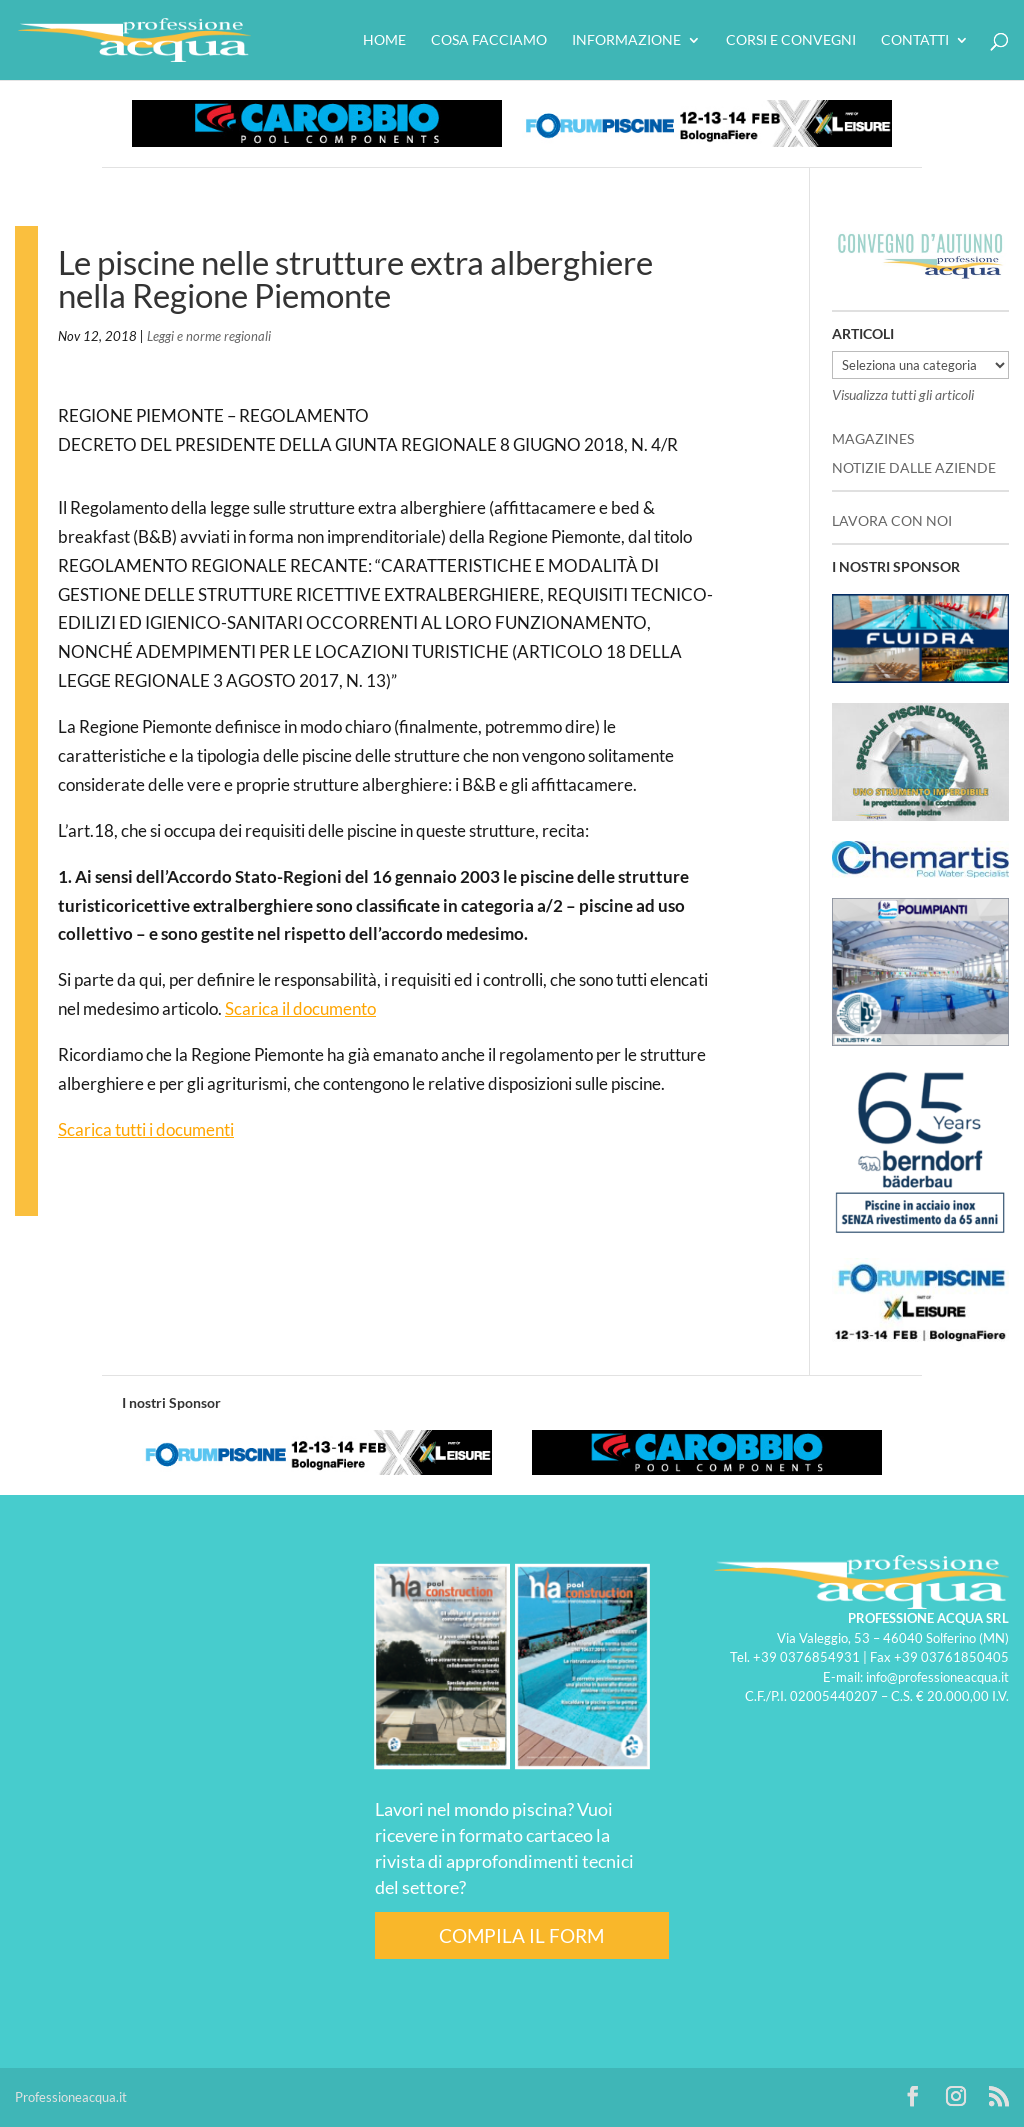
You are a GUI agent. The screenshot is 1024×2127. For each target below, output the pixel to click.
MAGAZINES (873, 438)
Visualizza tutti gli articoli (903, 394)
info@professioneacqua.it (937, 1677)
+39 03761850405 (951, 1657)
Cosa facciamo (489, 40)
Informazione (626, 40)
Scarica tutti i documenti (146, 1129)
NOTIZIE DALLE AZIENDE (914, 467)
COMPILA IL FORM (521, 1935)
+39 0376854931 (806, 1657)
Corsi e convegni (791, 40)
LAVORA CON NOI (892, 520)
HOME (384, 40)
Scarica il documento (300, 1008)
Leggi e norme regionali (209, 336)
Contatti (915, 40)
